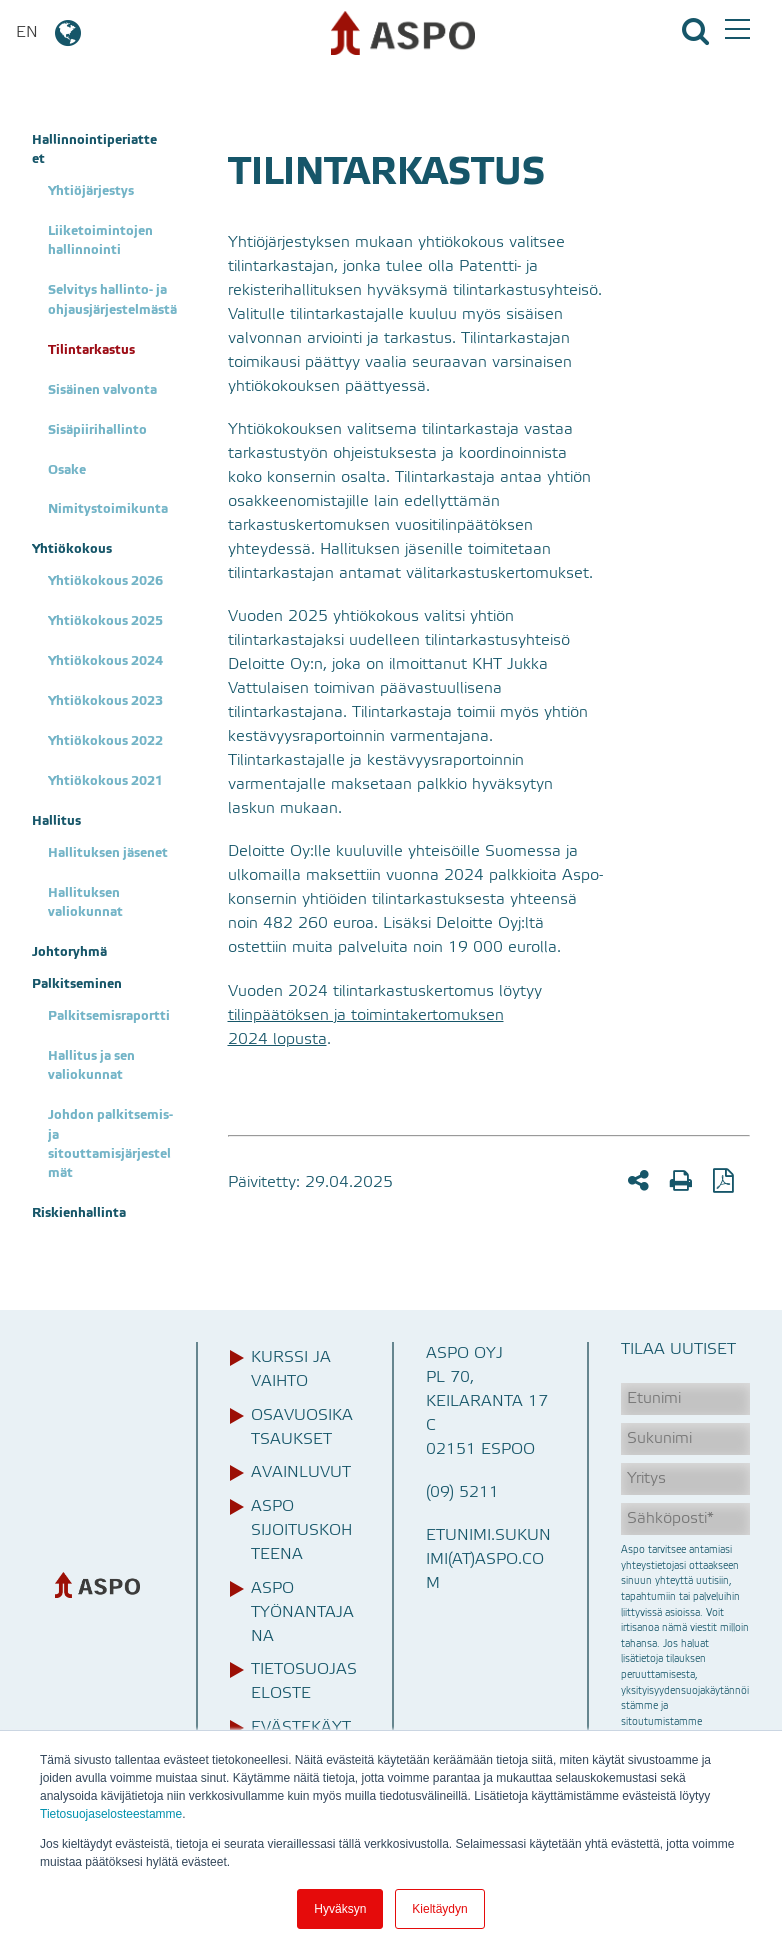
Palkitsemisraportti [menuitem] (109, 1016)
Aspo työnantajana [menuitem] (302, 1613)
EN (50, 33)
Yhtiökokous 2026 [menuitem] (105, 581)
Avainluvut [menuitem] (301, 1473)
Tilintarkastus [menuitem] (91, 350)
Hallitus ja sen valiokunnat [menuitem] (93, 1066)
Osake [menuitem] (67, 470)
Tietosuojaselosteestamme (111, 1814)
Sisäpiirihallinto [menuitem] (97, 430)
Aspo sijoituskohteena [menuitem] (301, 1531)
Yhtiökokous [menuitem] (72, 549)
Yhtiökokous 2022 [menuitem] (105, 741)
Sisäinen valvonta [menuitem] (102, 390)
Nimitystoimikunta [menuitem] (108, 509)
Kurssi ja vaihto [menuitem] (291, 1370)
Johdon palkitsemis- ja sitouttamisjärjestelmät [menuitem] (112, 1144)
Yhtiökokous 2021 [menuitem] (105, 781)
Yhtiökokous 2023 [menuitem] (105, 701)
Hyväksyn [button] (340, 1909)
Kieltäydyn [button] (439, 1909)
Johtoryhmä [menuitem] (69, 952)
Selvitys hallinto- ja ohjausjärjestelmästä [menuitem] (112, 300)
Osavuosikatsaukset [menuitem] (302, 1428)
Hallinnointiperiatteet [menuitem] (94, 150)
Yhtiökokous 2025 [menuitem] (105, 621)
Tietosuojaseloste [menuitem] (304, 1682)
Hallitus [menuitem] (56, 821)
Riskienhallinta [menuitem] (79, 1213)
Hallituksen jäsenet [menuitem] (108, 853)
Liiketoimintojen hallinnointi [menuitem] (102, 241)
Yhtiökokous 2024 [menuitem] (105, 661)
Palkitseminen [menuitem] (77, 984)
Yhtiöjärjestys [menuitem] (91, 191)
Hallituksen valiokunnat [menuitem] (85, 903)
